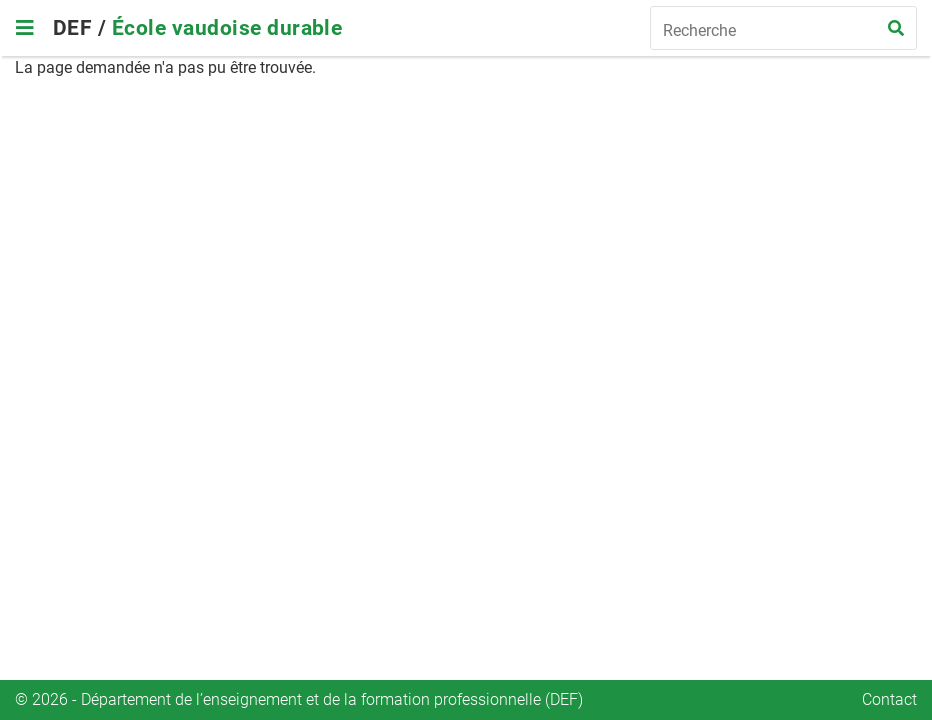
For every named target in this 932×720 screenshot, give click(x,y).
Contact (889, 699)
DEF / (82, 28)
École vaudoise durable (227, 28)
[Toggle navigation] (24, 28)
